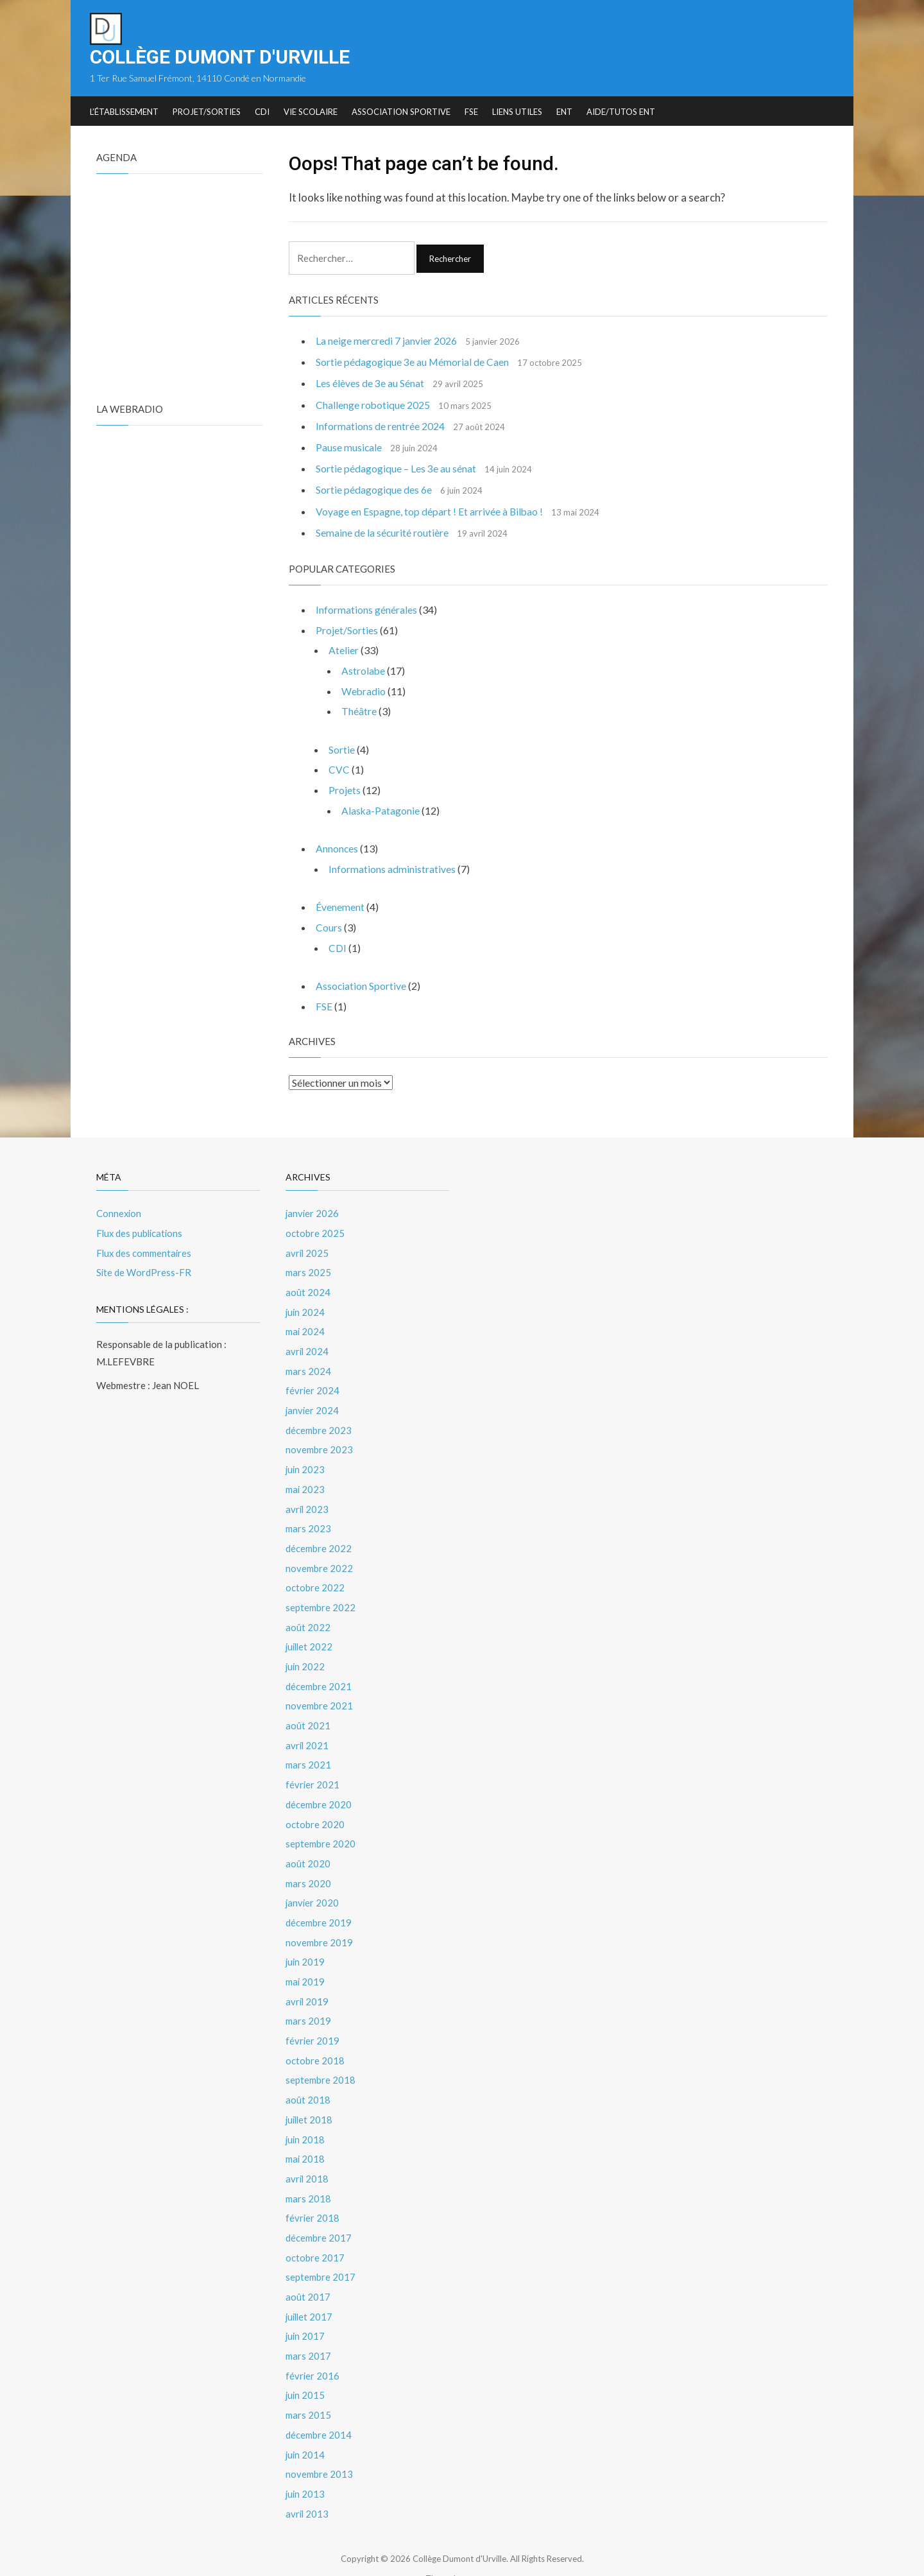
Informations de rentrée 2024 (380, 426)
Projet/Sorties (207, 112)
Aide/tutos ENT (620, 112)
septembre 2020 (320, 1825)
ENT (564, 112)
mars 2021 (308, 1748)
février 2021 (313, 1768)
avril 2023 (308, 1498)
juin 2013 (306, 2461)
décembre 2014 (319, 2403)
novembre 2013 (319, 2442)
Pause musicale (349, 448)
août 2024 (308, 1286)
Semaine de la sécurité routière (382, 533)
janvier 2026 (313, 1209)
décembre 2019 (319, 1902)
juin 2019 (306, 1941)
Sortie (342, 748)
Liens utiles (517, 112)
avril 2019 (308, 1979)
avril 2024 (308, 1344)
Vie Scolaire (311, 112)
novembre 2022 (319, 1556)
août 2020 (308, 1845)
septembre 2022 (320, 1594)
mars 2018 (308, 2172)
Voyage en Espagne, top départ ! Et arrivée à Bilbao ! (430, 511)
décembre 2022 (319, 1537)
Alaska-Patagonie (380, 808)
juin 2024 (306, 1305)
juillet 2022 (310, 1633)
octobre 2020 (315, 1806)
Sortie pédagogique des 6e (374, 490)
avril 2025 (308, 1248)
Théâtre (359, 710)
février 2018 (313, 2191)
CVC (339, 768)
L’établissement (124, 112)
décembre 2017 (319, 2211)
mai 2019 (305, 1960)
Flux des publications (140, 1228)
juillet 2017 (310, 2288)
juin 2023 (306, 1459)
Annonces (337, 846)
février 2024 (313, 1382)
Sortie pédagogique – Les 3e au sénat (396, 469)
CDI (262, 112)
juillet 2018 (310, 2095)
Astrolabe (363, 670)
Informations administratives (392, 866)
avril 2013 (308, 2480)
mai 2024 (305, 1325)
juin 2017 (306, 2307)
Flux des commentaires (144, 1248)
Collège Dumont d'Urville (220, 57)
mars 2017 (308, 2326)
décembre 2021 (319, 1671)
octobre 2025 (315, 1228)
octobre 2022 (315, 1575)
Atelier (344, 650)
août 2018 (308, 2076)
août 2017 (308, 2268)
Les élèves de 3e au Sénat (370, 383)
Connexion (119, 1209)
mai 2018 (305, 2133)
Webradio (363, 690)
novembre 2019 (319, 1922)
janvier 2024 (313, 1402)
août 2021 (308, 1710)
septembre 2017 (320, 2249)
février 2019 (313, 2018)
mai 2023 (305, 1479)
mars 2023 (308, 1517)
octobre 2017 (315, 2230)
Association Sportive (401, 112)
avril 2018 (308, 2153)
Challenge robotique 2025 (373, 405)
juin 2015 (306, 2365)
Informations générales (366, 610)
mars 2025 (308, 1267)
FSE (471, 112)
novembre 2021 (319, 1691)
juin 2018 (306, 2114)
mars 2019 (308, 1999)
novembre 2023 (319, 1440)
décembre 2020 (319, 1787)
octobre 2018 (315, 2037)
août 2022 (308, 1614)
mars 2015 (308, 2384)
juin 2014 (306, 2422)
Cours (329, 925)
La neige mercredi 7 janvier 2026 (387, 341)
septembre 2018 (320, 2056)
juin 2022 (306, 1652)
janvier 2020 (313, 1883)
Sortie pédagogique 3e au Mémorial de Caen (412, 362)
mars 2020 (308, 1864)
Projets (345, 788)
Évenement (340, 904)
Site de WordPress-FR (144, 1267)
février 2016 (313, 2345)
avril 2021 (308, 1729)
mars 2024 (308, 1363)
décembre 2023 (319, 1421)
